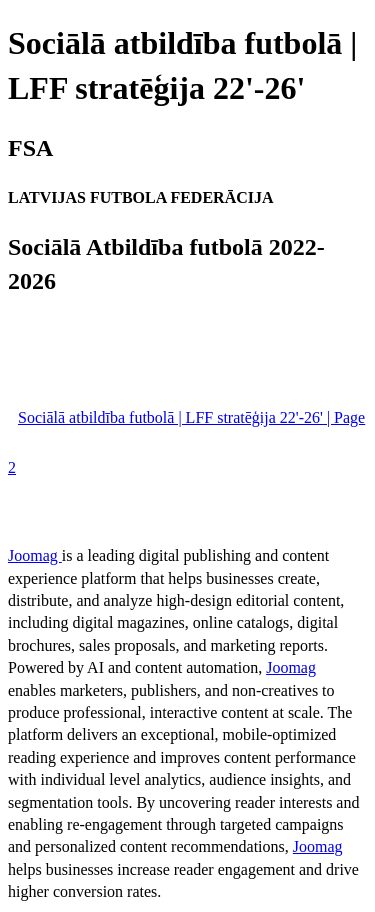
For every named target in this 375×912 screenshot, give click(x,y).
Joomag (35, 555)
